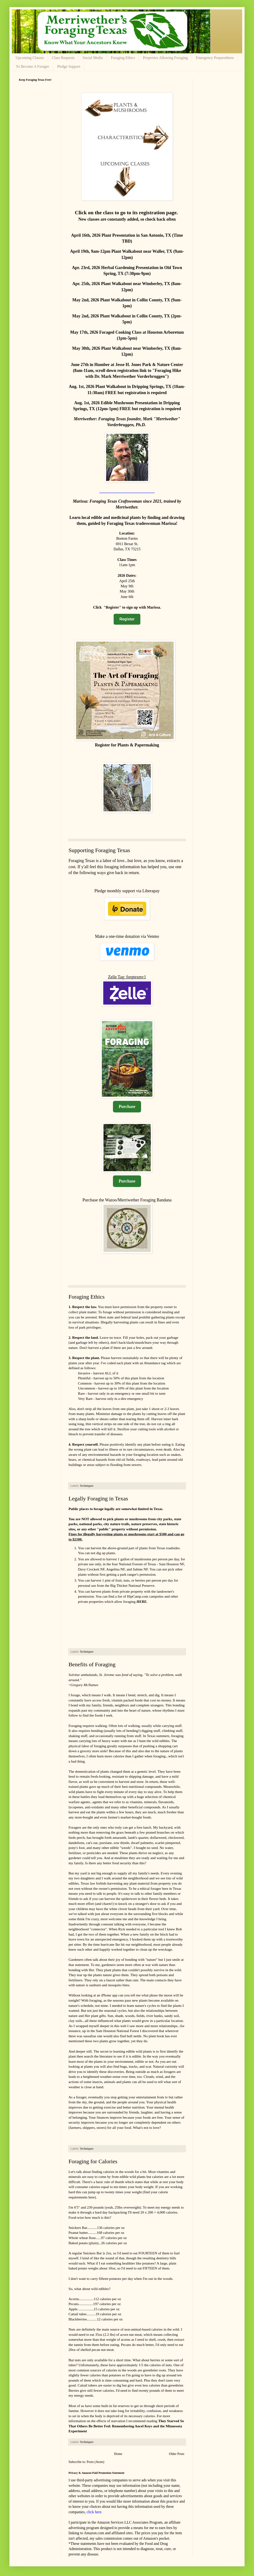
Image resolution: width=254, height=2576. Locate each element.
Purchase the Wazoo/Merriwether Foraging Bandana (127, 1200)
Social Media (93, 58)
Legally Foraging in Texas (98, 1498)
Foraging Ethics (123, 58)
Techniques (86, 1485)
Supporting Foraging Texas (99, 850)
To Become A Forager (32, 66)
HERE (141, 1601)
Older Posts (176, 2454)
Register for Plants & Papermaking (127, 745)
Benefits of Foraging (92, 1664)
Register (126, 619)
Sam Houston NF (171, 1564)
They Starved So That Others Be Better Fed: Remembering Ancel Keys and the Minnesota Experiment (126, 2426)
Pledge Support (68, 66)
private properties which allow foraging (107, 1601)
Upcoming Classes (30, 58)
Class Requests (63, 58)
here (91, 2197)
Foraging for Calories (93, 2161)
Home (118, 2454)
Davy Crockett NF (91, 1569)
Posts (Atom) (95, 2462)
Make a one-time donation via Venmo (127, 936)
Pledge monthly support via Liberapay (127, 890)
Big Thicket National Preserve (132, 1585)
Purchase (127, 1106)
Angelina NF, (116, 1569)
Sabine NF (140, 1569)
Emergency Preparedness (215, 58)
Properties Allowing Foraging (165, 58)
